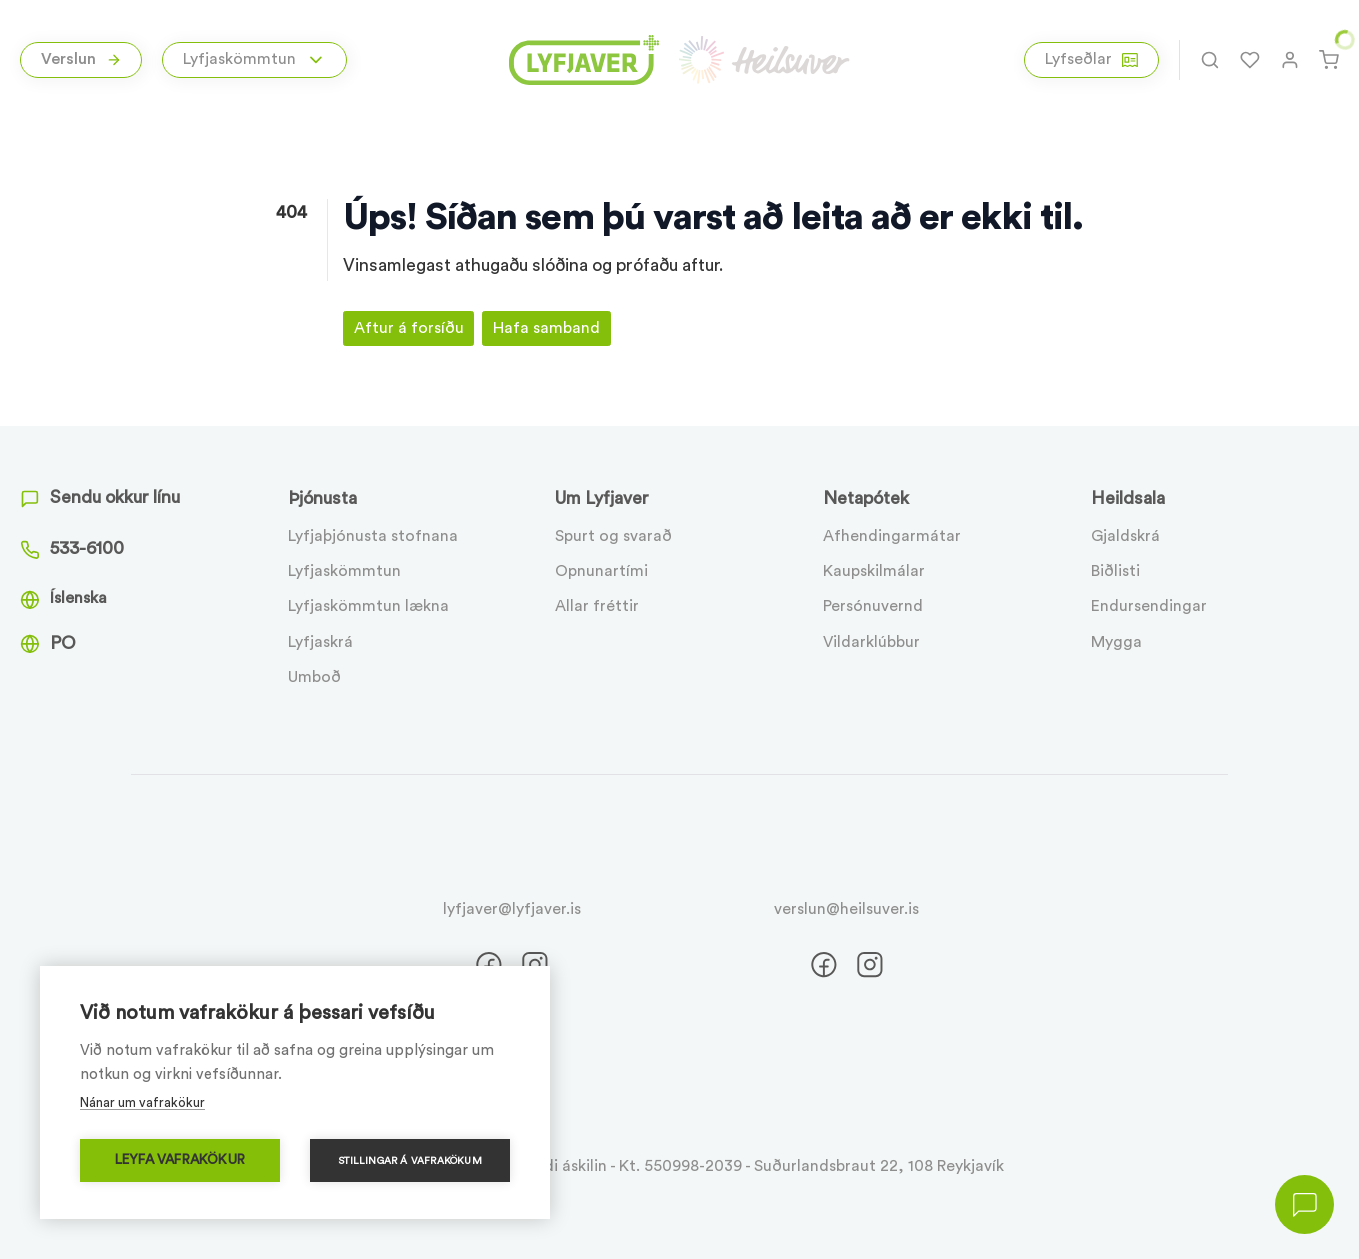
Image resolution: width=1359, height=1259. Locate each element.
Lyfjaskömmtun (344, 571)
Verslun (81, 59)
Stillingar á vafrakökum (410, 1161)
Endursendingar (1149, 606)
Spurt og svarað (613, 536)
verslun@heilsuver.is (846, 909)
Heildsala (1128, 498)
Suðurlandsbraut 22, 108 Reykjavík (879, 1166)
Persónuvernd (873, 606)
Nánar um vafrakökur (142, 1102)
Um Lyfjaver (602, 498)
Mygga (1116, 642)
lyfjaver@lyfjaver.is (512, 909)
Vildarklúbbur (871, 642)
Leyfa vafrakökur (180, 1160)
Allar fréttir (597, 606)
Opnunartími (601, 571)
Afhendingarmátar (892, 536)
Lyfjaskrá (320, 642)
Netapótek (866, 498)
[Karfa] (1329, 60)
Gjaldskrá (1125, 536)
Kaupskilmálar (874, 571)
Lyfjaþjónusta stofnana (373, 536)
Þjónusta (322, 498)
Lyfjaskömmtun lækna (368, 606)
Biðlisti (1115, 571)
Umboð (314, 677)
